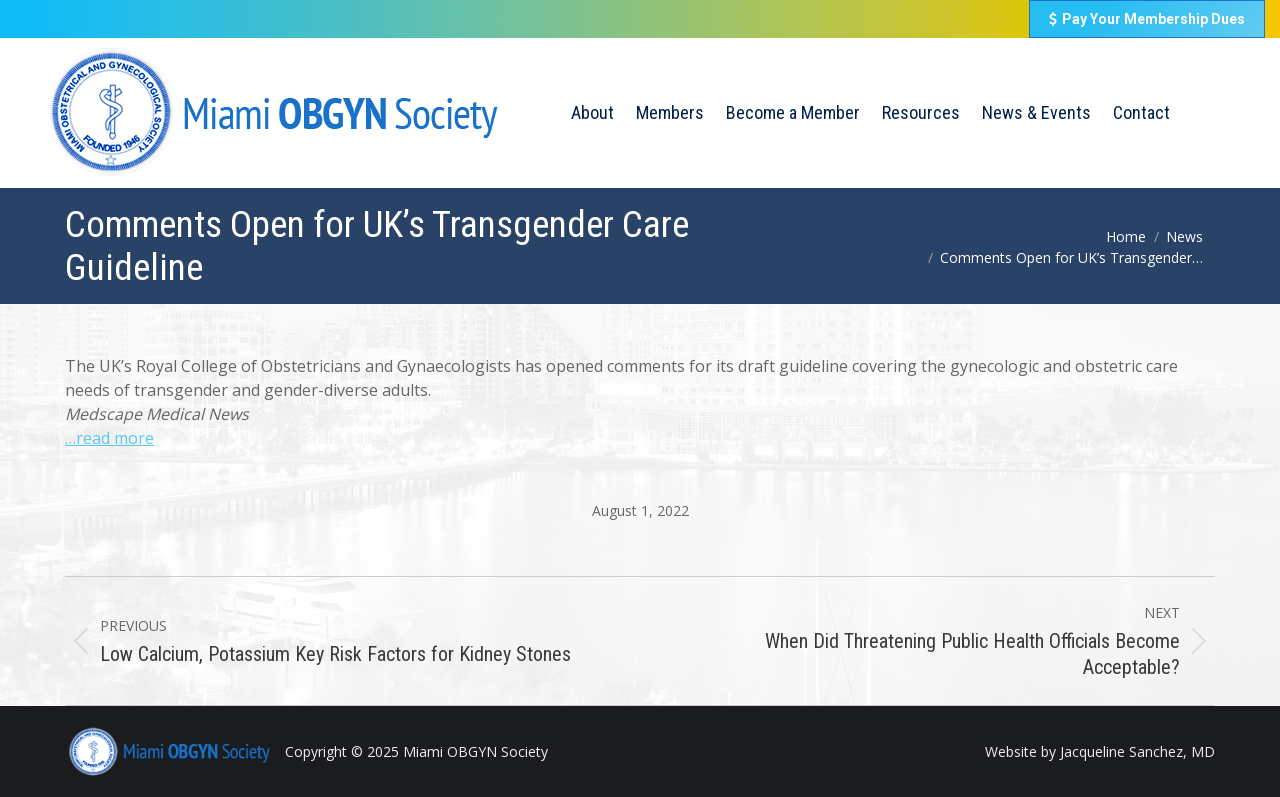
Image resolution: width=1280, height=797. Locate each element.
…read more (109, 438)
